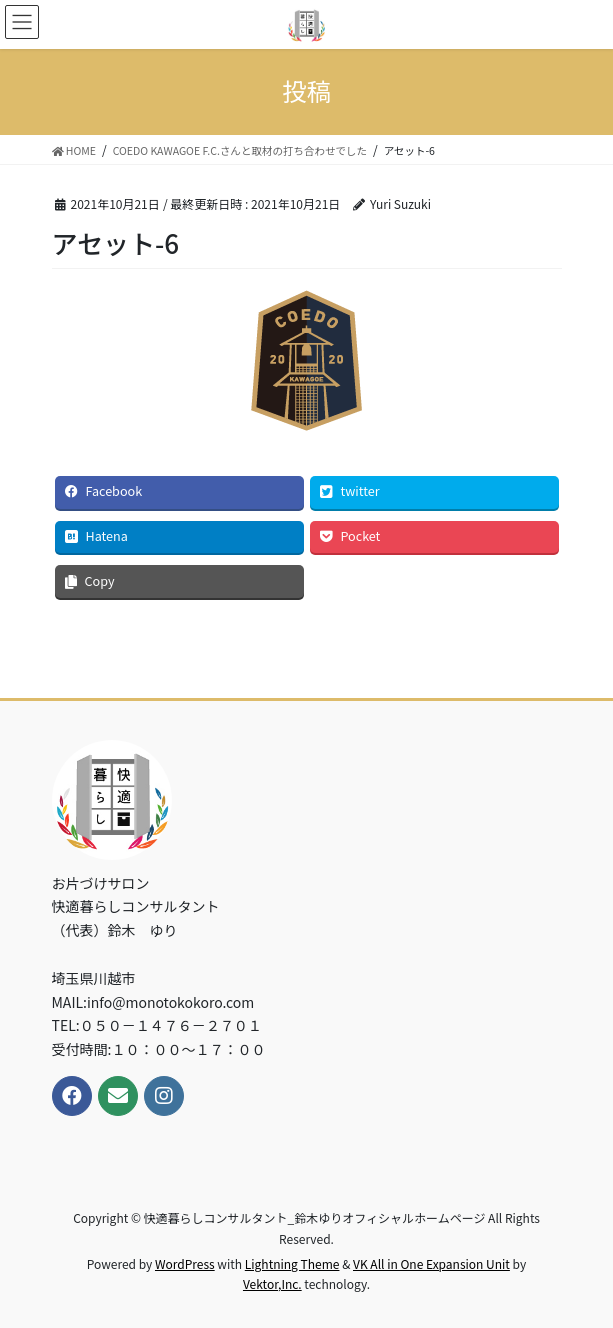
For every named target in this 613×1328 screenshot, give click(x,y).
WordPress (185, 1263)
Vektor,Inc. (272, 1283)
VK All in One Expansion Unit (431, 1263)
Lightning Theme (292, 1263)
